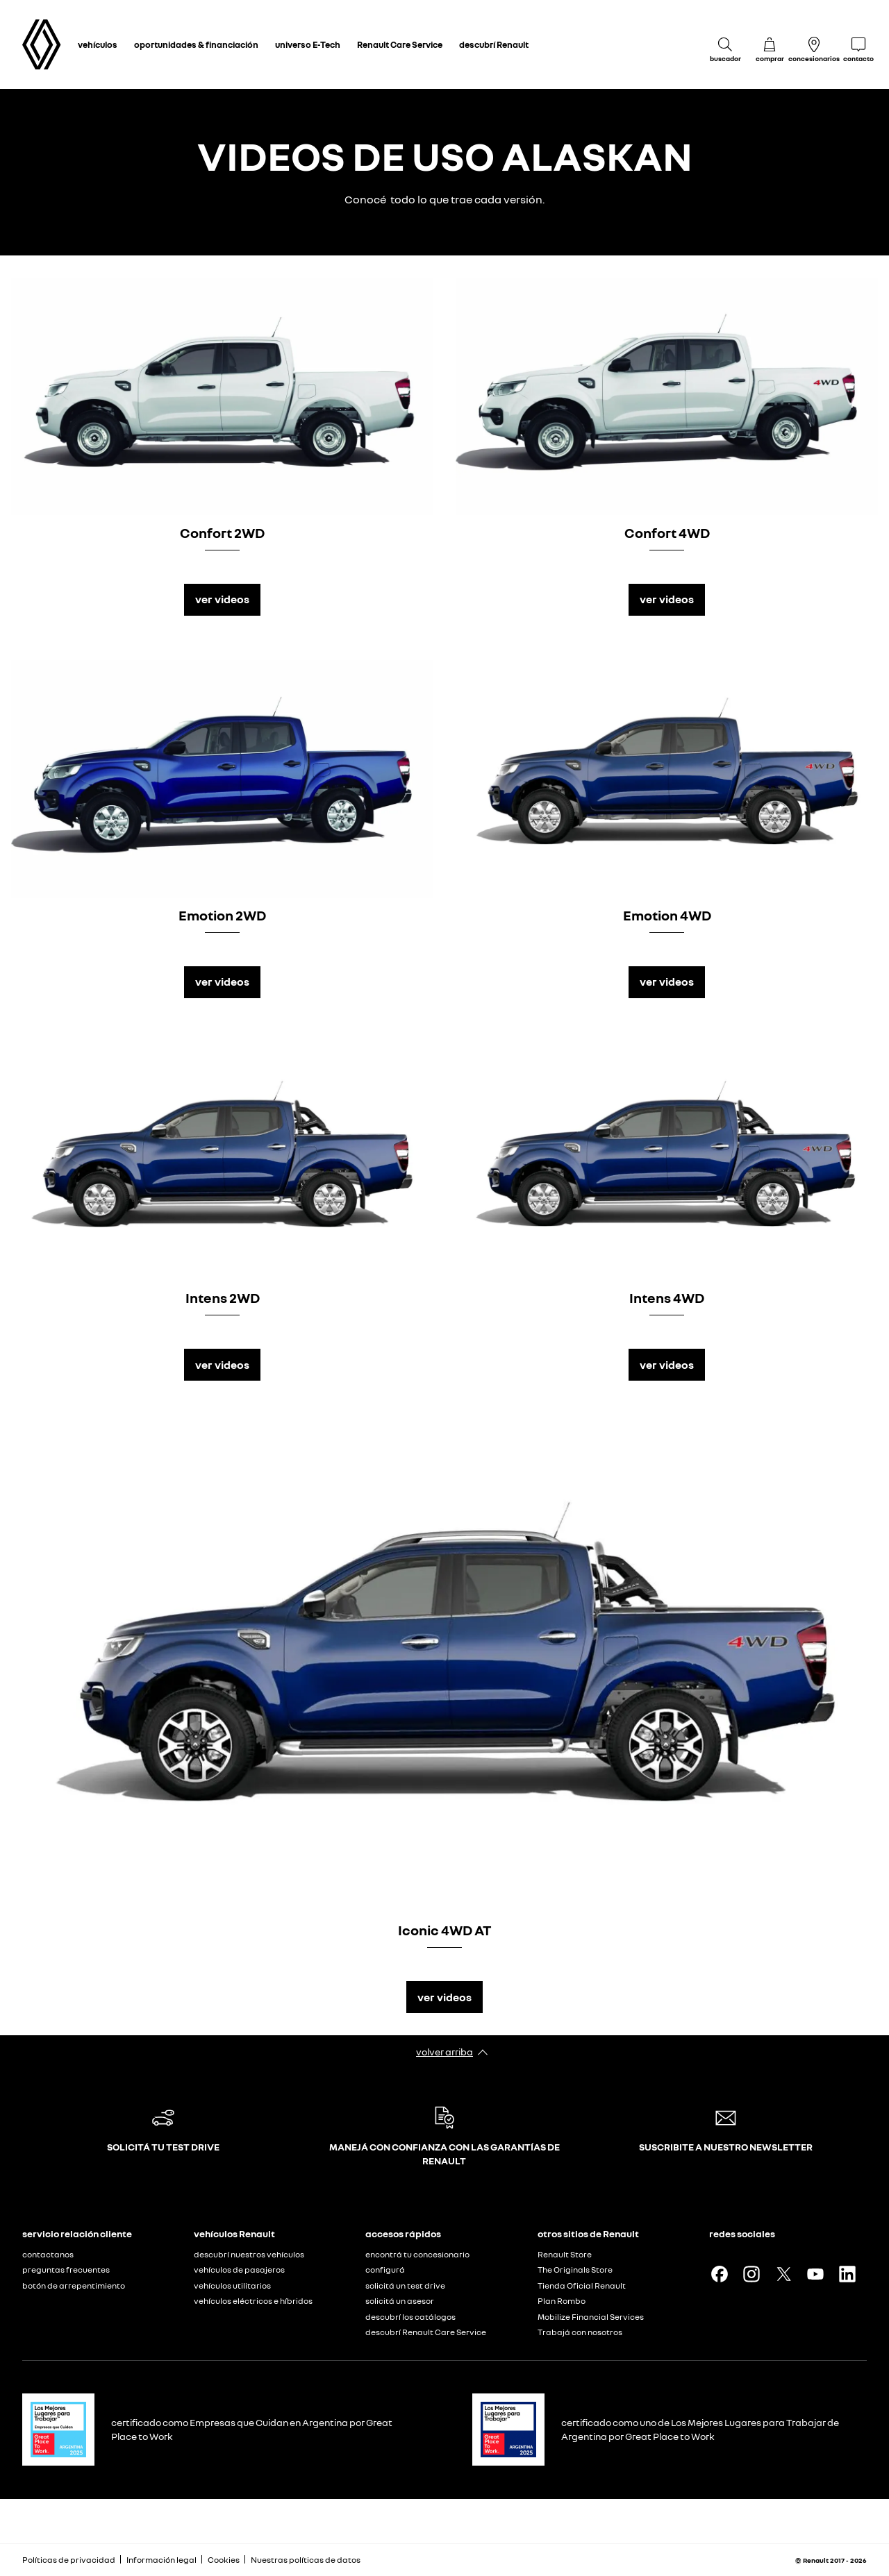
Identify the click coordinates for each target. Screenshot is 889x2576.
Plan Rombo (561, 2301)
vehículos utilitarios (232, 2285)
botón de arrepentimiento (73, 2285)
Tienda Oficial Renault (582, 2285)
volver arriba (444, 2051)
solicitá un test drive (405, 2285)
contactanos (48, 2254)
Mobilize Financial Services (591, 2317)
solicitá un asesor (399, 2301)
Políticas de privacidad (68, 2559)
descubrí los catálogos (410, 2317)
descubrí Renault (494, 44)
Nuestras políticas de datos (305, 2559)
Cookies (224, 2559)
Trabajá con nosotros (580, 2332)
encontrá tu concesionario (417, 2254)
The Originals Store (575, 2269)
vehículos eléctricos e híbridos (253, 2301)
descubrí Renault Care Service (425, 2332)
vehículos (97, 44)
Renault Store (565, 2254)
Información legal (161, 2559)
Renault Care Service (399, 44)
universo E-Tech (307, 44)
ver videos (222, 599)
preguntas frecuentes (66, 2269)
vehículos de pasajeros (239, 2269)
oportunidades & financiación (196, 44)
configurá (385, 2269)
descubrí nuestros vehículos (249, 2254)
